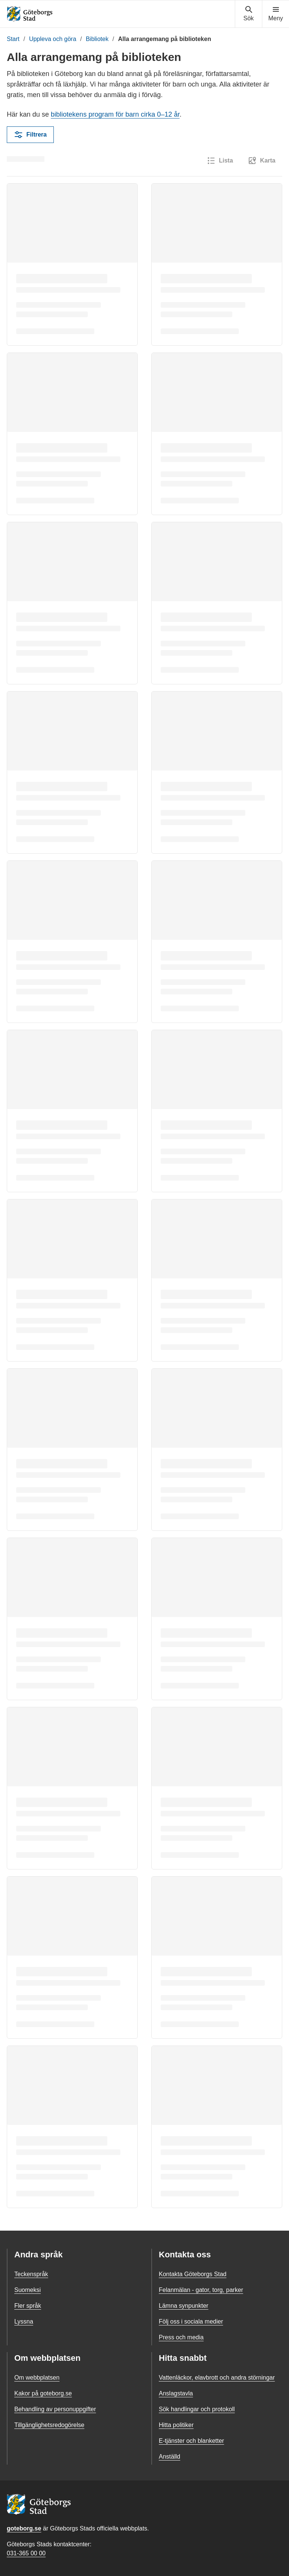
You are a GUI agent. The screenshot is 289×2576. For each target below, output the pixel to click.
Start (13, 39)
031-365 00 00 (26, 2553)
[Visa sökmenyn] (248, 13)
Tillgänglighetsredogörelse (49, 2425)
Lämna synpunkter (183, 2305)
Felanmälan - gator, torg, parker (201, 2290)
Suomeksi (27, 2290)
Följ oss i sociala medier (191, 2321)
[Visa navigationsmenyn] (275, 13)
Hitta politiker (176, 2425)
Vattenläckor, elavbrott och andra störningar (217, 2377)
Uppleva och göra (52, 39)
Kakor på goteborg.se (43, 2393)
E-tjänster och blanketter (191, 2441)
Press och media (181, 2337)
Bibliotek (97, 39)
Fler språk (27, 2305)
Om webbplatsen (36, 2377)
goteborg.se (24, 2528)
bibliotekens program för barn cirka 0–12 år (115, 114)
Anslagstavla (176, 2393)
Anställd (169, 2456)
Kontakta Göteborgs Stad (193, 2274)
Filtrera (30, 134)
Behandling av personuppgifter (55, 2409)
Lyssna (23, 2321)
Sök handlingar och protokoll (197, 2409)
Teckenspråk (31, 2274)
